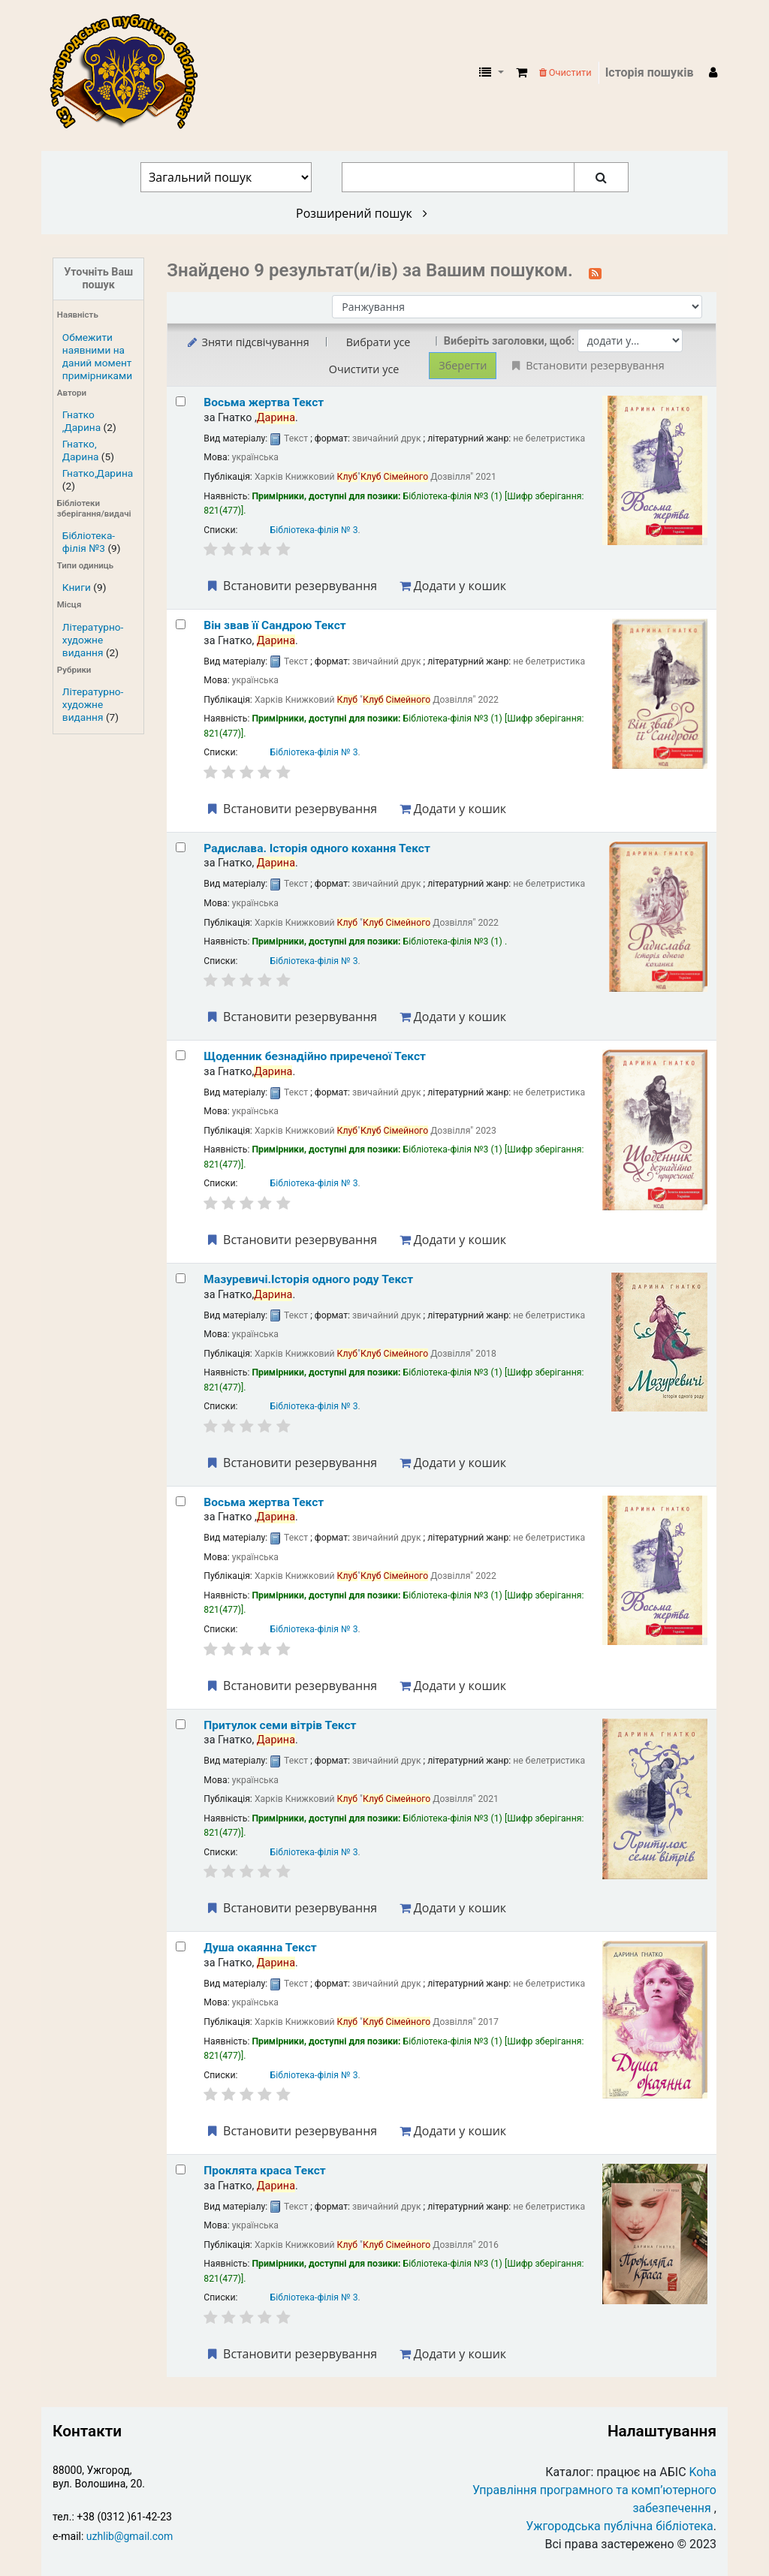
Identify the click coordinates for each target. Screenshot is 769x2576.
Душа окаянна (260, 1947)
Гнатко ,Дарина (81, 420)
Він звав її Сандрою (274, 625)
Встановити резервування (290, 585)
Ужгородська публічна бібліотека (619, 2526)
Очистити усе (364, 369)
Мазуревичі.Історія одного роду (308, 1279)
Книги (76, 587)
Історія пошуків (649, 72)
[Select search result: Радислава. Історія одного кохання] (180, 847)
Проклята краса (264, 2170)
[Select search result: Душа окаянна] (180, 1946)
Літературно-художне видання (93, 639)
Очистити (565, 72)
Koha (702, 2472)
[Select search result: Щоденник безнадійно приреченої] (180, 1055)
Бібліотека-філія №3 (88, 541)
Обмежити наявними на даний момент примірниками (97, 356)
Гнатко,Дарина (97, 473)
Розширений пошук (361, 213)
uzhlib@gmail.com (129, 2536)
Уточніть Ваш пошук (98, 278)
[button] (521, 73)
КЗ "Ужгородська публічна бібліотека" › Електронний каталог (130, 73)
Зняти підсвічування (247, 342)
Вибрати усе (378, 342)
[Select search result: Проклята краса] (180, 2169)
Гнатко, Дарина (80, 450)
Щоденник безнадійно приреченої (315, 1056)
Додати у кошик (453, 585)
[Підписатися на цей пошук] (595, 272)
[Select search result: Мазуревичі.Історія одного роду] (180, 1278)
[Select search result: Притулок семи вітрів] (180, 1724)
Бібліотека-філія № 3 (314, 530)
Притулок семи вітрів (280, 1725)
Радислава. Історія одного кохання (317, 848)
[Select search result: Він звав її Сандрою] (180, 624)
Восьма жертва (264, 402)
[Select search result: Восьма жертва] (180, 401)
